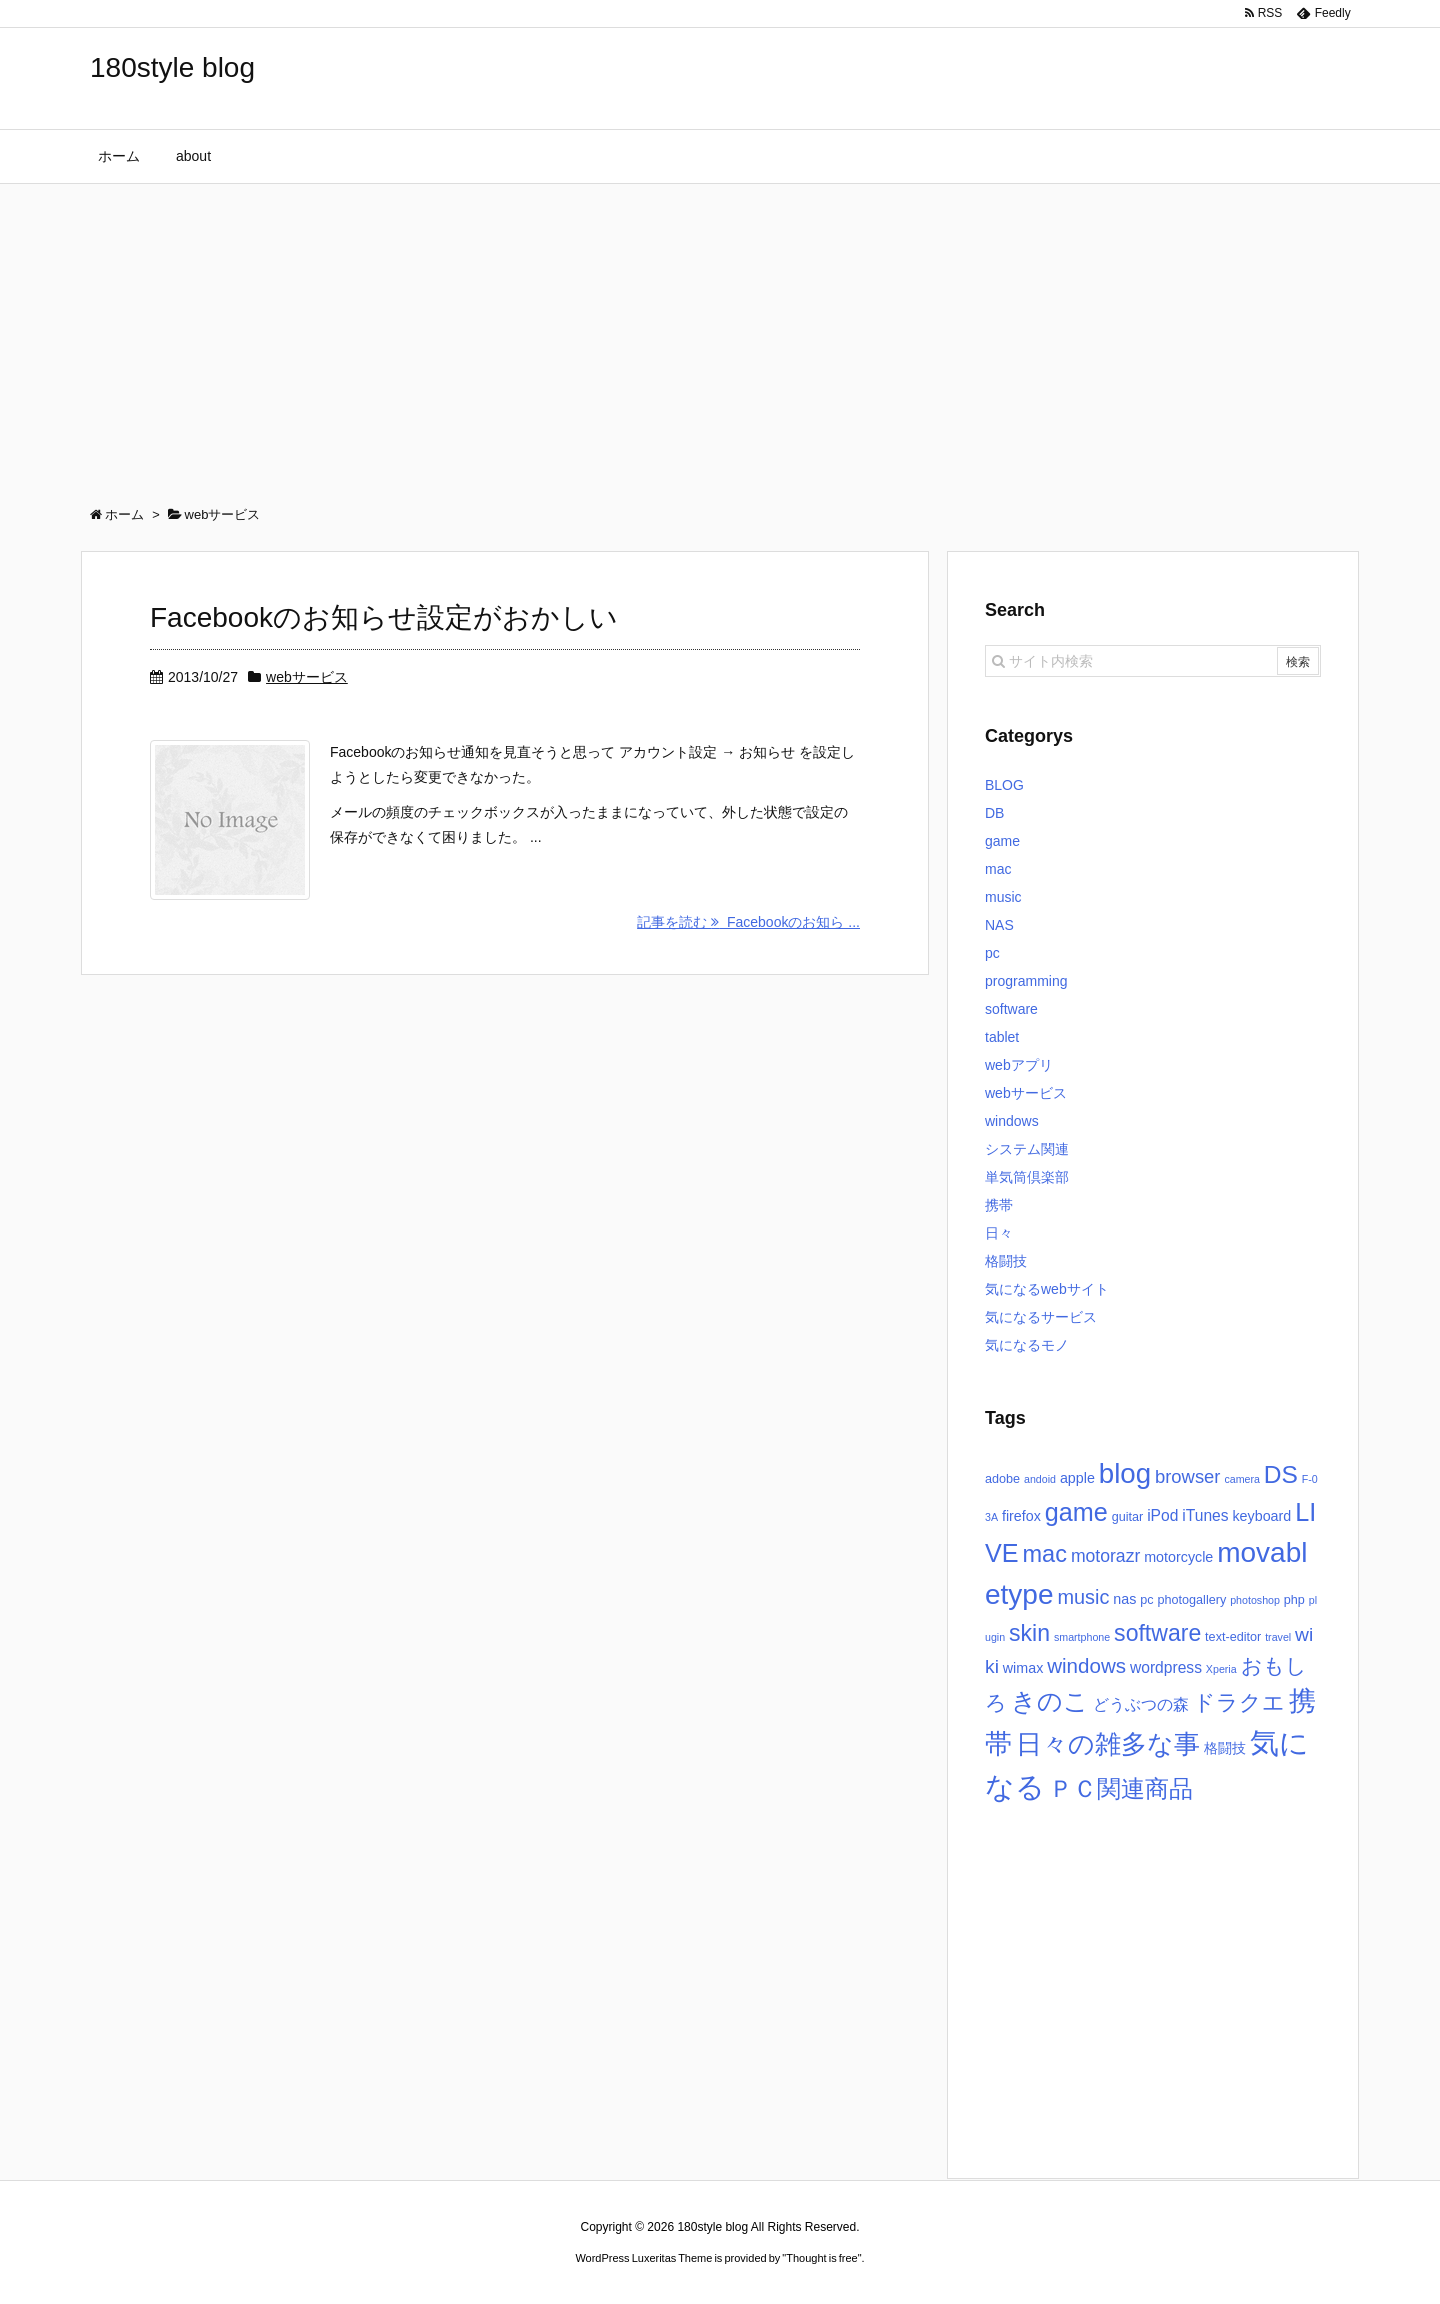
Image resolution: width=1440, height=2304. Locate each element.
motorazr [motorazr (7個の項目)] (1105, 1556)
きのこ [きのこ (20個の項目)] (1050, 1701)
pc (992, 953)
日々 (999, 1233)
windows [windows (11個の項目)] (1086, 1665)
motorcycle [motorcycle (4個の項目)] (1178, 1557)
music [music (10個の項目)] (1083, 1597)
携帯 (999, 1205)
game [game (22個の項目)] (1076, 1512)
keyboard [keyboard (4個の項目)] (1261, 1516)
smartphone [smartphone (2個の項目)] (1082, 1637)
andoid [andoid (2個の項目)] (1040, 1479)
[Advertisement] (720, 334)
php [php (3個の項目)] (1294, 1600)
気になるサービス (1041, 1317)
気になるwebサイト (1047, 1289)
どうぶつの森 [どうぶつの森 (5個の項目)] (1141, 1704)
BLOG (1004, 785)
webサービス (307, 677)
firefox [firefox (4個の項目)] (1021, 1516)
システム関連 (1027, 1149)
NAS (999, 925)
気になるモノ (1027, 1345)
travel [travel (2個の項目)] (1278, 1637)
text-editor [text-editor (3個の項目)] (1233, 1637)
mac (998, 869)
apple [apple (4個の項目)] (1077, 1478)
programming (1026, 981)
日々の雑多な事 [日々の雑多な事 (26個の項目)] (1108, 1744)
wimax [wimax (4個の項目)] (1023, 1668)
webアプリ (1019, 1065)
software (1011, 1009)
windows (1012, 1121)
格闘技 (1006, 1261)
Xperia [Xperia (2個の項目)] (1221, 1669)
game (1002, 841)
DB (994, 813)
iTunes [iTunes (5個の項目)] (1205, 1515)
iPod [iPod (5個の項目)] (1162, 1515)
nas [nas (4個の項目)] (1124, 1599)
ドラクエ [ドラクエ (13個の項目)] (1239, 1702)
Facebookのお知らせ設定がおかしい (384, 617)
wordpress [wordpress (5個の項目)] (1166, 1667)
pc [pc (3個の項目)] (1146, 1600)
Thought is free (821, 2258)
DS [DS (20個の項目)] (1281, 1474)
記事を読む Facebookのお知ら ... (748, 922)
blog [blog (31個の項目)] (1125, 1473)
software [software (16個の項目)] (1157, 1633)
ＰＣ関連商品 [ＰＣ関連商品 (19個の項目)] (1121, 1788)
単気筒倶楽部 (1027, 1177)
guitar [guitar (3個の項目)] (1128, 1517)
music (1003, 897)
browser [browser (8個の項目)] (1188, 1476)
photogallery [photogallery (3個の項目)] (1191, 1600)
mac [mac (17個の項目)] (1045, 1554)
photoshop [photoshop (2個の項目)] (1255, 1600)
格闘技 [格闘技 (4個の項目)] (1225, 1748)
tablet (1002, 1037)
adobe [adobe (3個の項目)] (1002, 1479)
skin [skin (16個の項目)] (1029, 1633)
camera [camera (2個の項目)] (1242, 1479)
